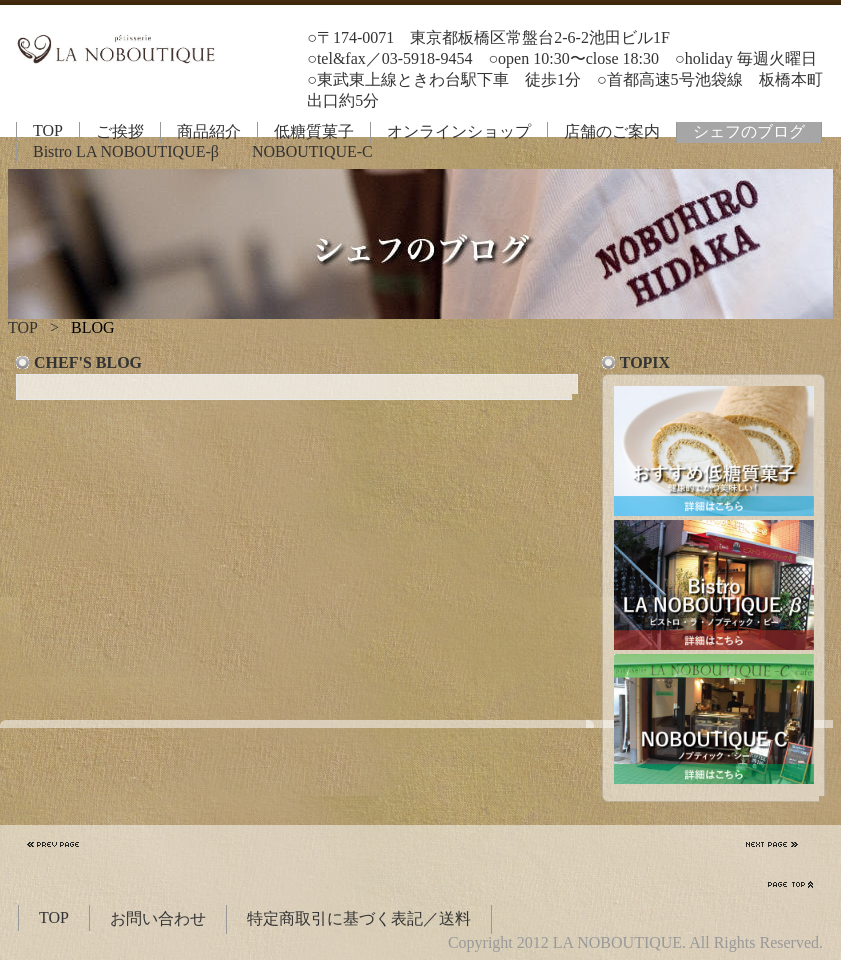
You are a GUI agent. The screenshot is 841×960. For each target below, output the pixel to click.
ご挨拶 (120, 131)
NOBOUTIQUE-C (312, 151)
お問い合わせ (158, 918)
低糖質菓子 (314, 131)
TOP (48, 130)
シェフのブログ (749, 131)
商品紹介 (209, 131)
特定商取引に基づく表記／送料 (359, 918)
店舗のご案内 (612, 131)
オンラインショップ (459, 131)
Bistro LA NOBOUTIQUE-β (126, 151)
